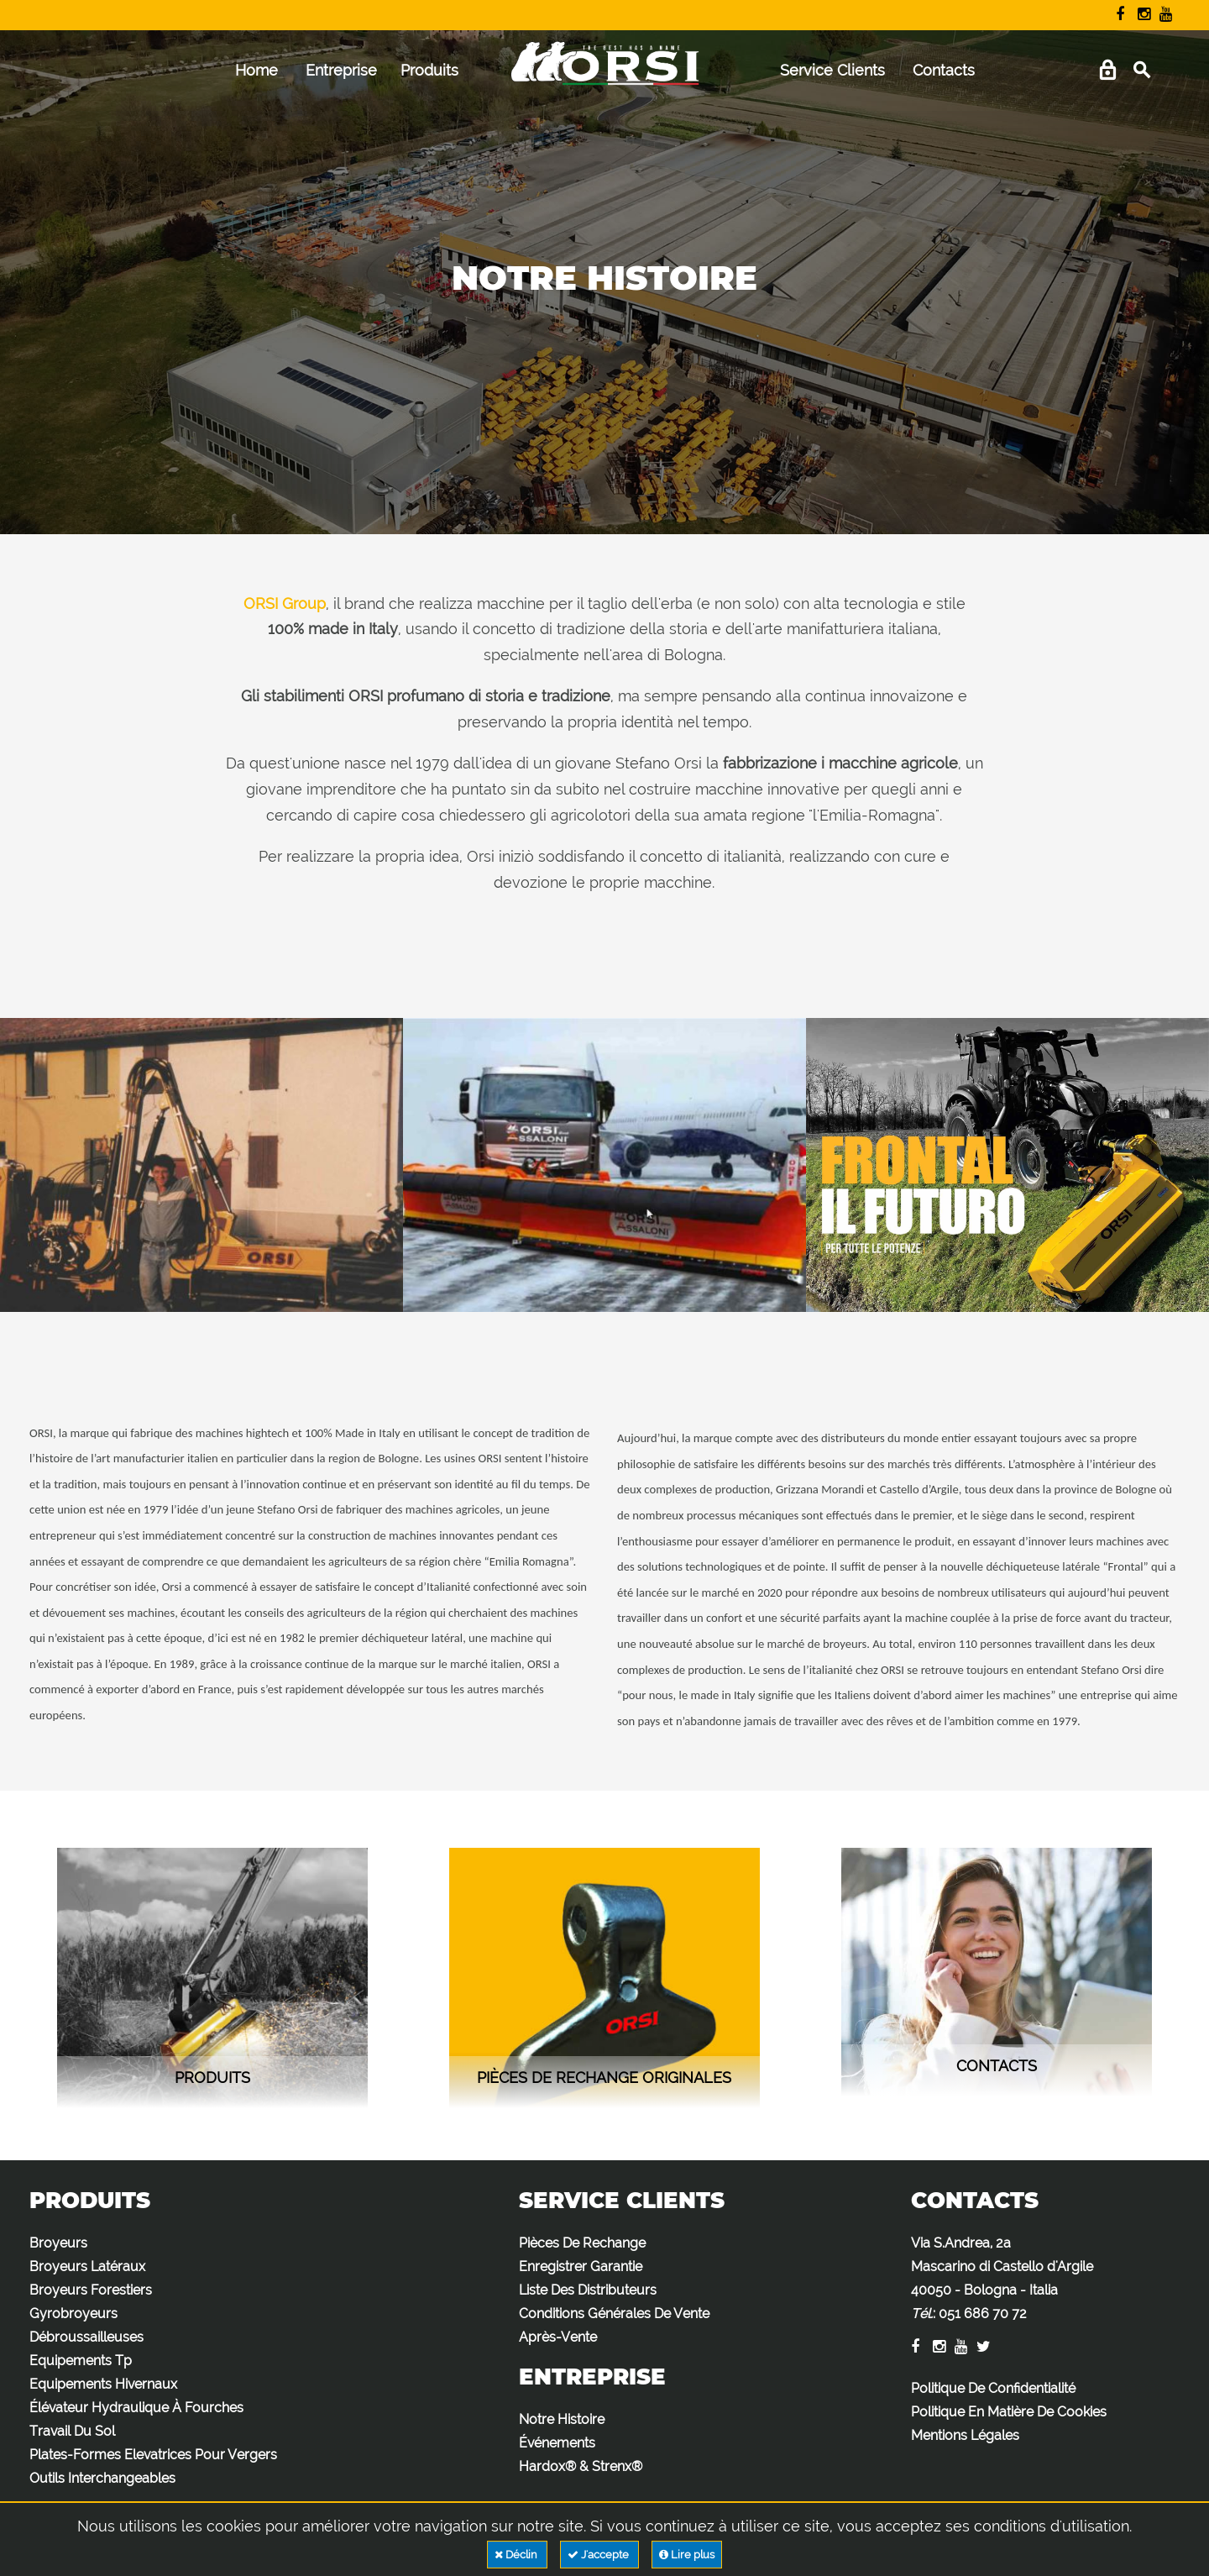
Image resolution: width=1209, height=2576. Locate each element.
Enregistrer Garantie (580, 2266)
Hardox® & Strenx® (580, 2466)
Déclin (517, 2554)
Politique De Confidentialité (993, 2388)
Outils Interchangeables (102, 2478)
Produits (429, 70)
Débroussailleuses (86, 2337)
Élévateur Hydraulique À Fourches (136, 2408)
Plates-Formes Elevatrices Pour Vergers (153, 2455)
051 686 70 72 (983, 2314)
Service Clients (832, 70)
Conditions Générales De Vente (614, 2314)
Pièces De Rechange (582, 2243)
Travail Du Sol (72, 2431)
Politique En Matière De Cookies (1009, 2412)
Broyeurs (58, 2243)
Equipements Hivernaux (103, 2384)
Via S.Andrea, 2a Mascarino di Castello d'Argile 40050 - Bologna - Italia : (1002, 2278)
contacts (996, 2066)
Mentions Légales (965, 2435)
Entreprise (341, 70)
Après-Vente (558, 2337)
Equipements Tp (80, 2361)
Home (256, 70)
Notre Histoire (561, 2419)
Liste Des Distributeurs (588, 2290)
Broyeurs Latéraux (87, 2266)
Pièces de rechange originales (604, 2077)
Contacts (944, 70)
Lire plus (686, 2554)
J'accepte (599, 2554)
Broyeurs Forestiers (90, 2290)
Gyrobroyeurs (73, 2314)
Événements (557, 2443)
